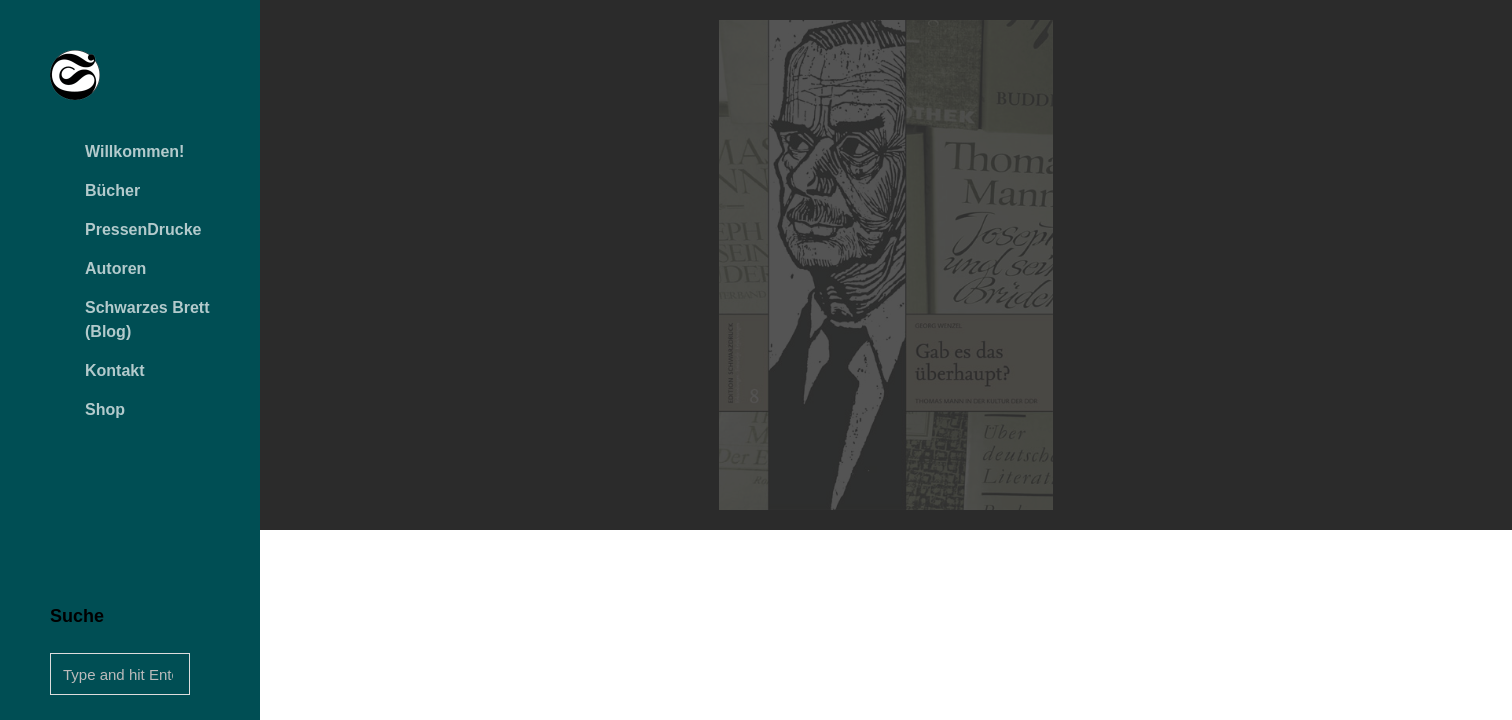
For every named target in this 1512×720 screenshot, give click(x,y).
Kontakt (115, 370)
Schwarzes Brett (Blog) (147, 319)
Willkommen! (134, 151)
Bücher (112, 190)
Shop (105, 409)
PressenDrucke (143, 229)
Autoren (115, 268)
